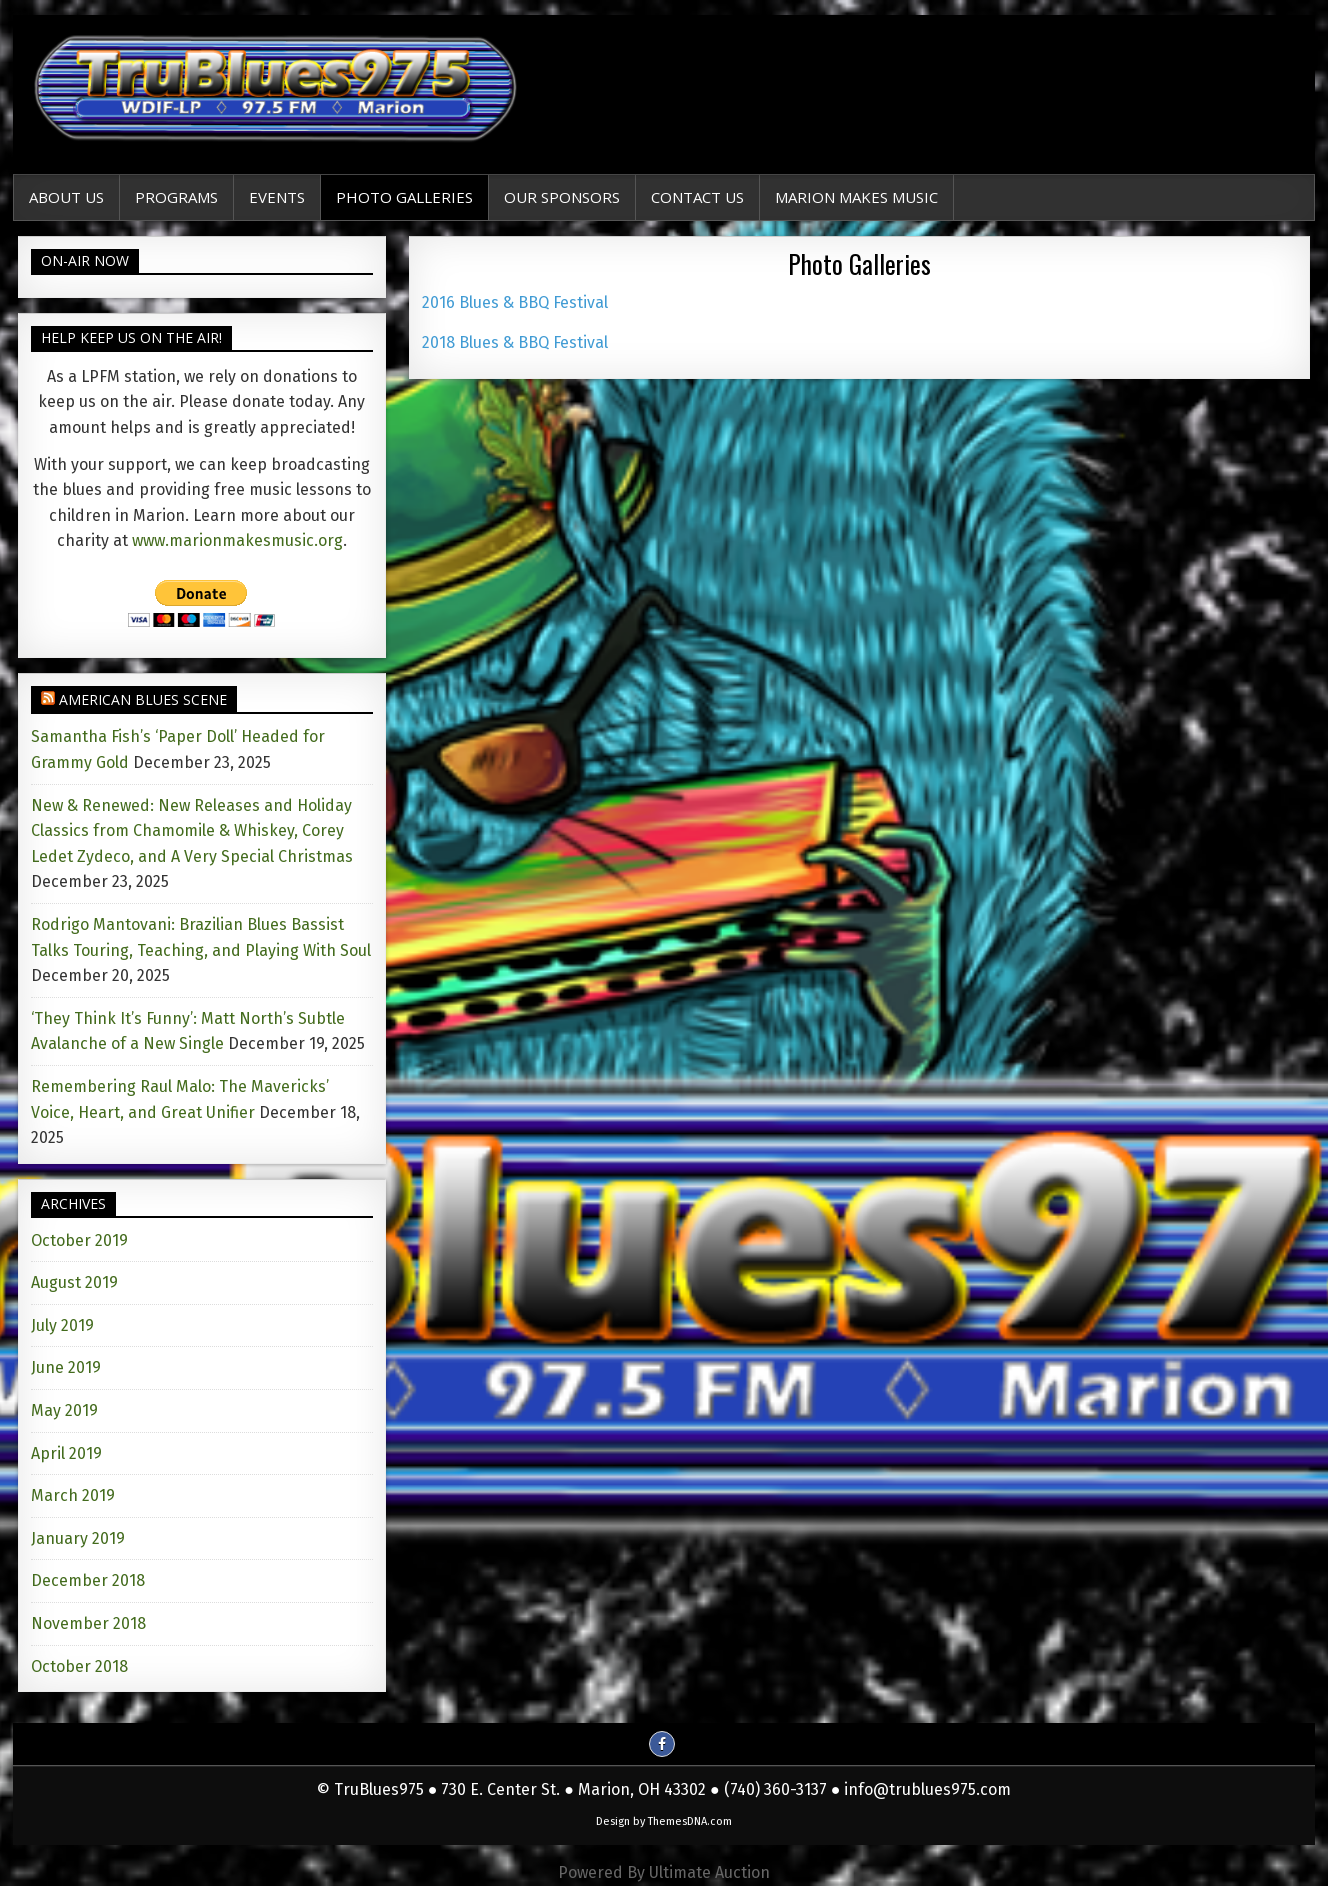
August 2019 (74, 1282)
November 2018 (88, 1623)
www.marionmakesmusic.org (237, 540)
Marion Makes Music (856, 197)
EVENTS (277, 197)
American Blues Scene (143, 699)
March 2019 (73, 1495)
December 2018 (88, 1580)
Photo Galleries (404, 197)
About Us (66, 197)
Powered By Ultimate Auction (664, 1872)
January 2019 (78, 1538)
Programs (176, 197)
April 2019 (66, 1453)
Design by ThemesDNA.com (664, 1821)
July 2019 (62, 1325)
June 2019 (66, 1367)
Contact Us (697, 197)
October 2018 (79, 1666)
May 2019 (64, 1410)
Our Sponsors (562, 197)
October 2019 (79, 1240)
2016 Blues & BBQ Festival (515, 302)
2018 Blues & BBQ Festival (515, 342)
